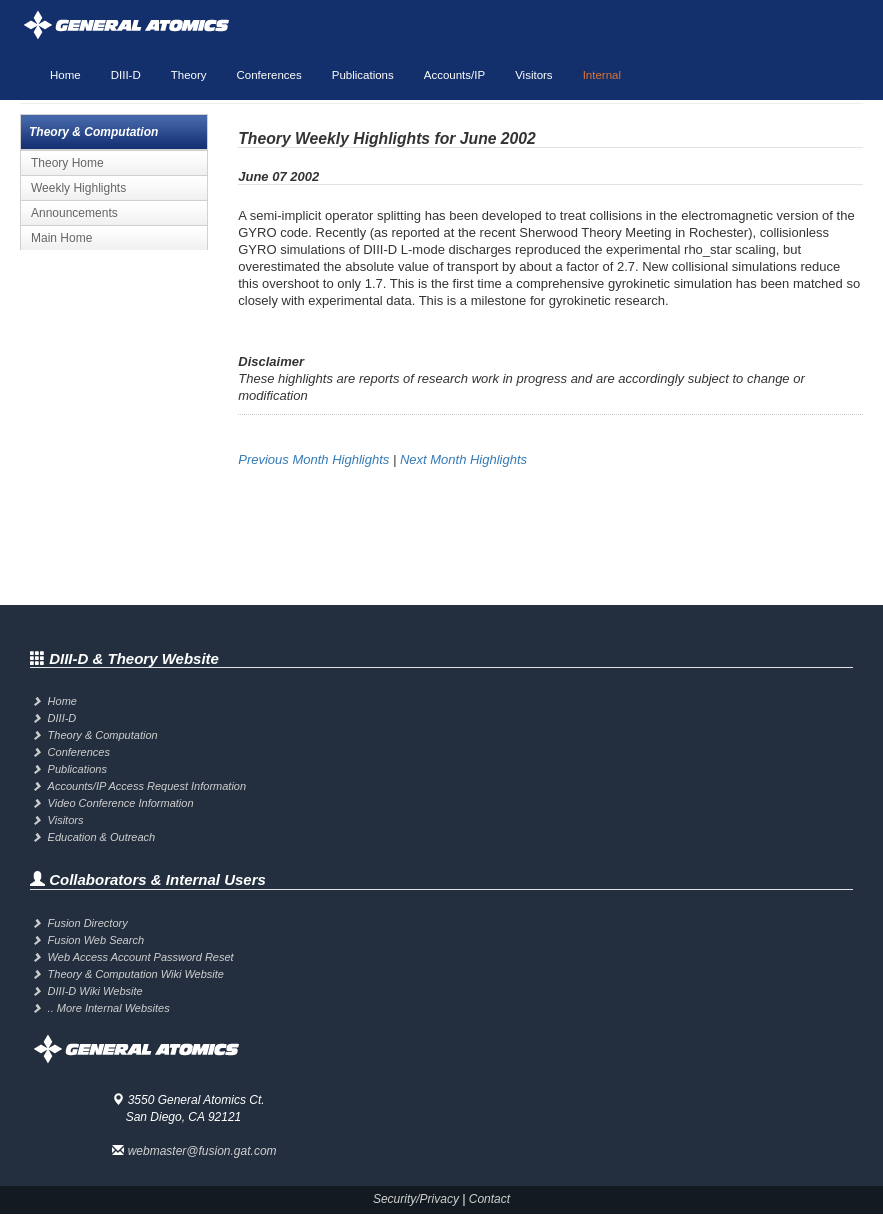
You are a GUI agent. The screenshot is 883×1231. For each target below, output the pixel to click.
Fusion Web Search (96, 940)
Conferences (269, 75)
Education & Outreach (102, 837)
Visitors (534, 75)
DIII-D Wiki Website (95, 991)
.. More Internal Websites (109, 1008)
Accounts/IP (454, 75)
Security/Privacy (416, 1199)
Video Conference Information (121, 803)
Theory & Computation (103, 735)
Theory (189, 75)
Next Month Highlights (463, 459)
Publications (363, 75)
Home (65, 75)
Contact (489, 1199)
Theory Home (67, 163)
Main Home (61, 238)
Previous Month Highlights (313, 459)
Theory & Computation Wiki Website (136, 974)
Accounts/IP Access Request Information (147, 786)
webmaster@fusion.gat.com (202, 1151)
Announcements (74, 213)
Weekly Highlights (78, 188)
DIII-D (126, 75)
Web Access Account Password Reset (141, 957)
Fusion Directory (88, 923)
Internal (602, 75)
